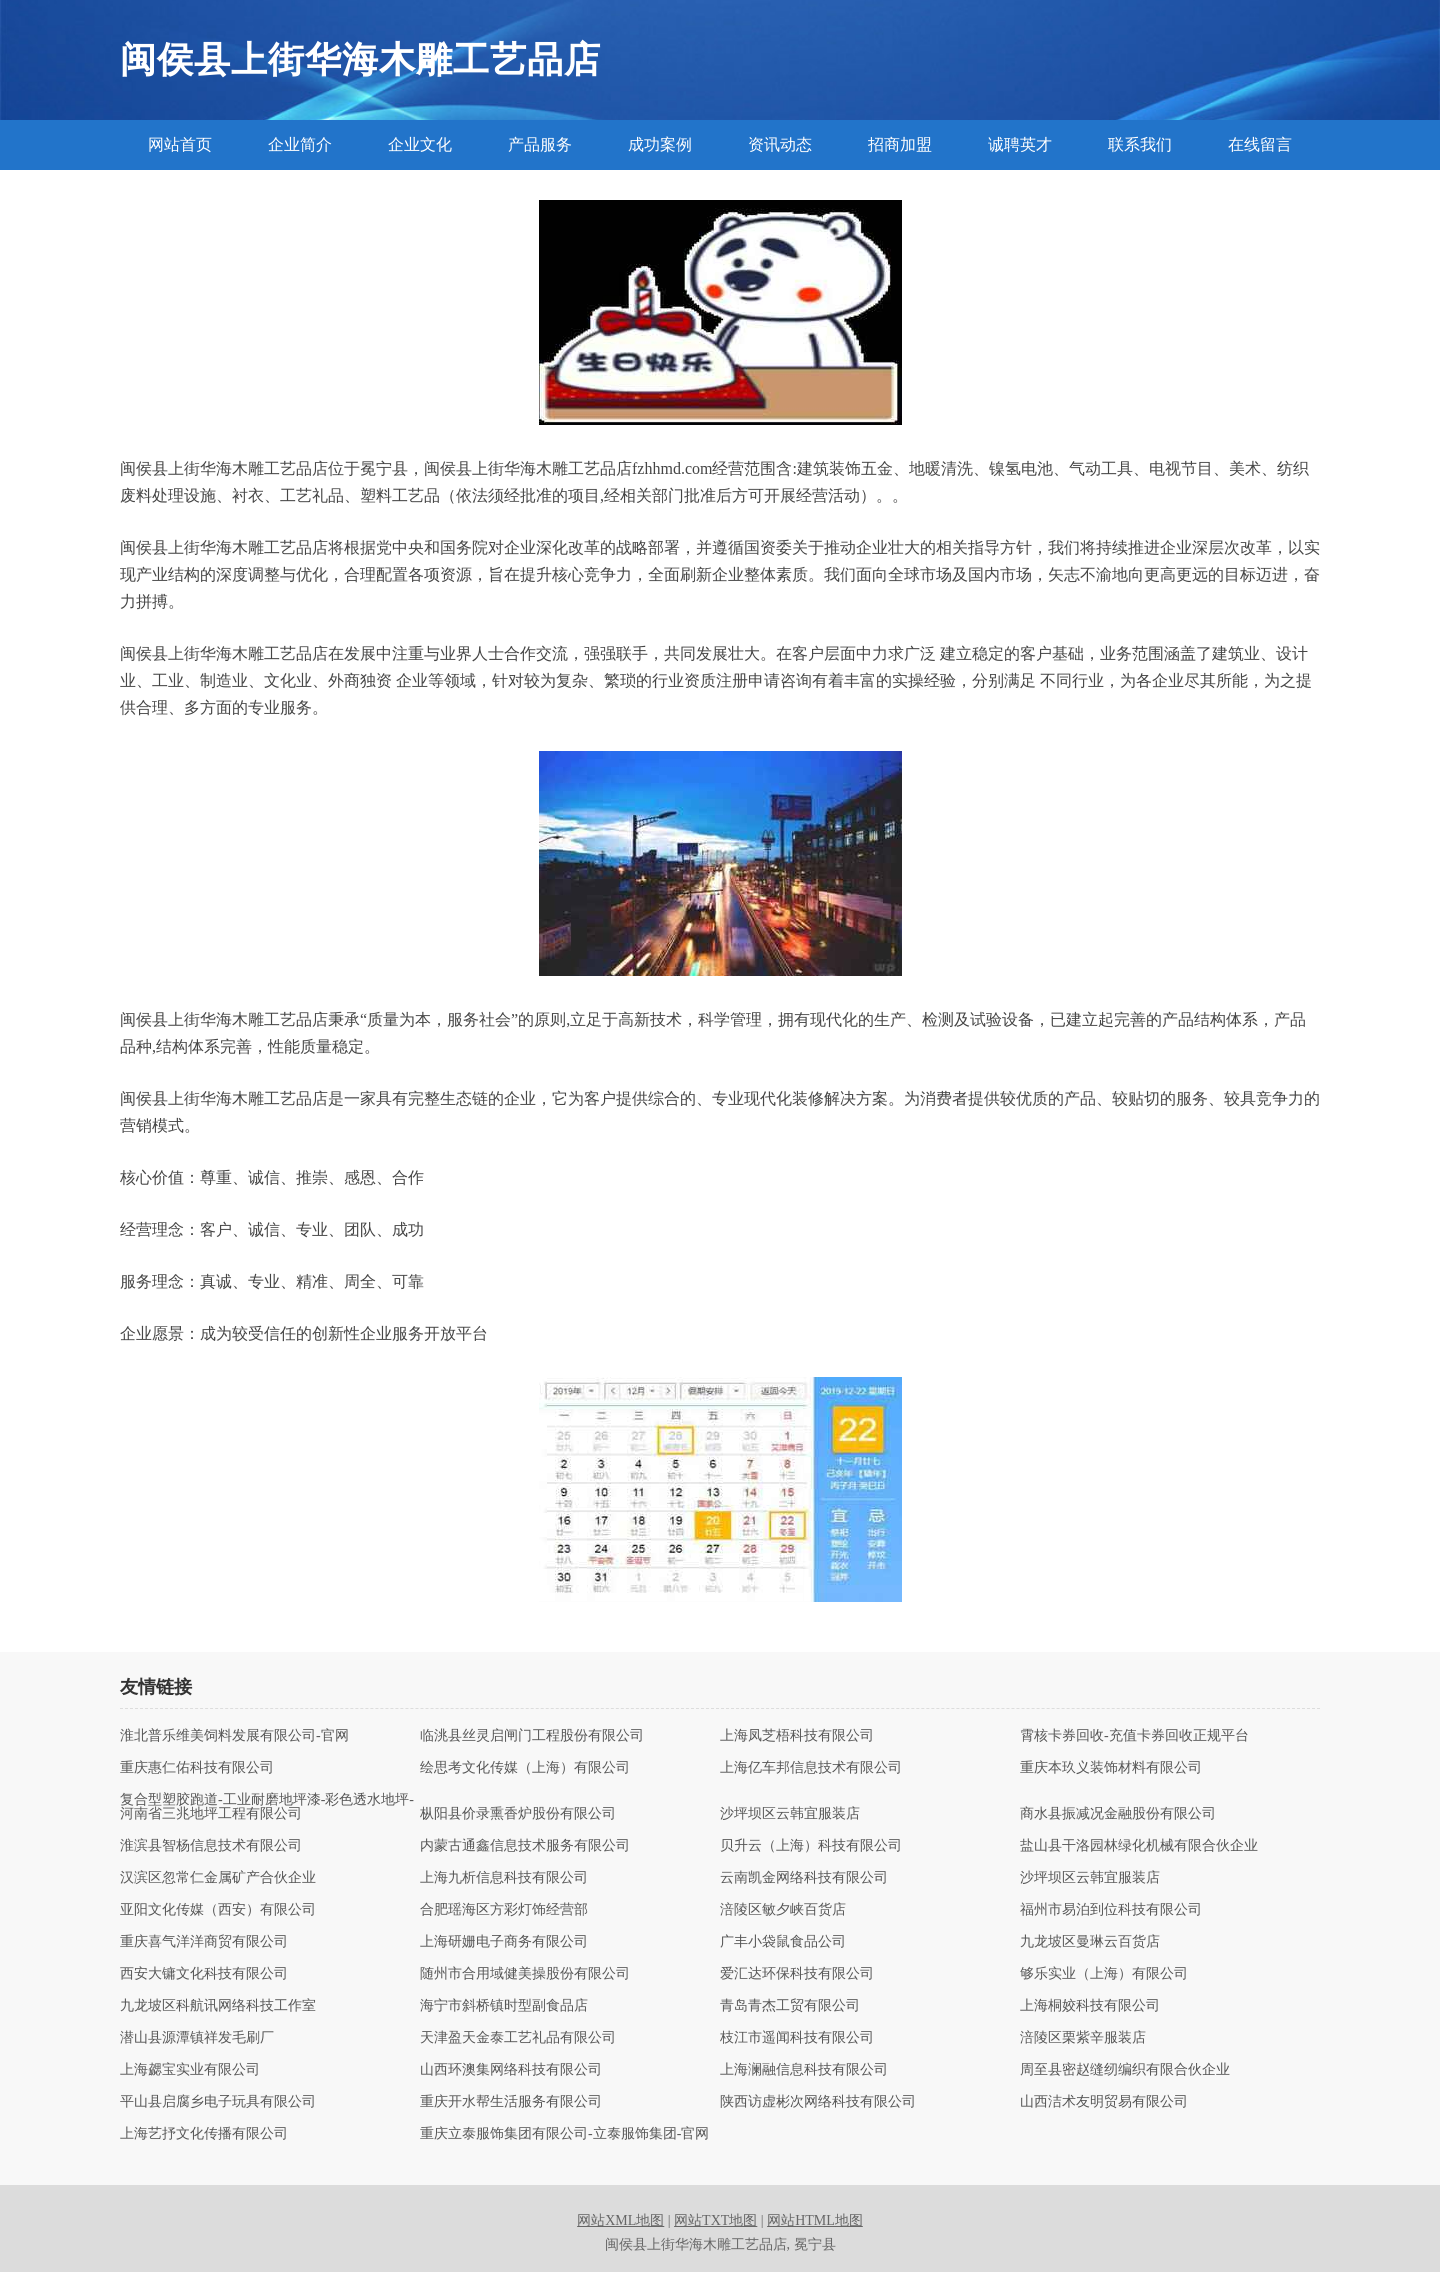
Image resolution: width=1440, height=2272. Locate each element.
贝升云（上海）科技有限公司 (811, 1846)
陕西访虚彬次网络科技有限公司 (818, 2102)
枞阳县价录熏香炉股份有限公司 (518, 1814)
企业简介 (300, 144)
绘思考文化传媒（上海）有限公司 (525, 1768)
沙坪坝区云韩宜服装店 (790, 1814)
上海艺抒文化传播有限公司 (204, 2134)
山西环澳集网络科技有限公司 (511, 2070)
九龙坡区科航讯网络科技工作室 (218, 2006)
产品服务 (540, 144)
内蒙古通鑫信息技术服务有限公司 (525, 1846)
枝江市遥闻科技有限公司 (797, 2038)
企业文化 (420, 144)
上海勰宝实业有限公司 (190, 2070)
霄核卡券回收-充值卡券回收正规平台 (1134, 1736)
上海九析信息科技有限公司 (504, 1878)
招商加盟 (900, 144)
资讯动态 (780, 144)
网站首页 (180, 144)
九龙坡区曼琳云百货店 (1090, 1942)
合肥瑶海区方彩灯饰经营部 (504, 1910)
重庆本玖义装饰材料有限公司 (1111, 1768)
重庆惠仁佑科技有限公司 (197, 1768)
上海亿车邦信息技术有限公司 (811, 1768)
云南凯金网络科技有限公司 (804, 1878)
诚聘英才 (1020, 144)
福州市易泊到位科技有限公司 (1111, 1910)
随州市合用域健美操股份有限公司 (525, 1974)
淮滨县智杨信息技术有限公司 (211, 1846)
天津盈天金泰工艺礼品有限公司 (518, 2038)
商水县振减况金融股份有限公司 (1118, 1814)
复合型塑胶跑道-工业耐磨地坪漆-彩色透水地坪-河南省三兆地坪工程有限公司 (267, 1807)
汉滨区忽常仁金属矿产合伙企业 (218, 1878)
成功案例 (660, 144)
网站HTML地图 (815, 2220)
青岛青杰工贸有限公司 (790, 2006)
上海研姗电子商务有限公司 (504, 1942)
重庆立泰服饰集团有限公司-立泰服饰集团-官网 (564, 2134)
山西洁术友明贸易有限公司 (1104, 2102)
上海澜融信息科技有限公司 (804, 2070)
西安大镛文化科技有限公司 (204, 1974)
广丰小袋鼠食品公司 (783, 1942)
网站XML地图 (620, 2220)
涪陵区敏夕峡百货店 (783, 1910)
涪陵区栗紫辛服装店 (1083, 2038)
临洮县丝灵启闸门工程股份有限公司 (532, 1736)
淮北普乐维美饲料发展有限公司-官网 (234, 1736)
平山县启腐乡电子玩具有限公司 (218, 2102)
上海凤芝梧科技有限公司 (797, 1736)
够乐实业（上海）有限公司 (1104, 1974)
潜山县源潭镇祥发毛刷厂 (197, 2038)
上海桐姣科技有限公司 (1090, 2006)
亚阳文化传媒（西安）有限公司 (218, 1910)
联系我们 (1140, 144)
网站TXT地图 (715, 2220)
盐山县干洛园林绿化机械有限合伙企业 (1139, 1846)
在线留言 (1260, 144)
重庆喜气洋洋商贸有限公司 (204, 1942)
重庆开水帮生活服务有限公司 (511, 2102)
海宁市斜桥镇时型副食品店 (504, 2006)
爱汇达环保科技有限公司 (797, 1974)
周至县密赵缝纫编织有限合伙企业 (1125, 2070)
